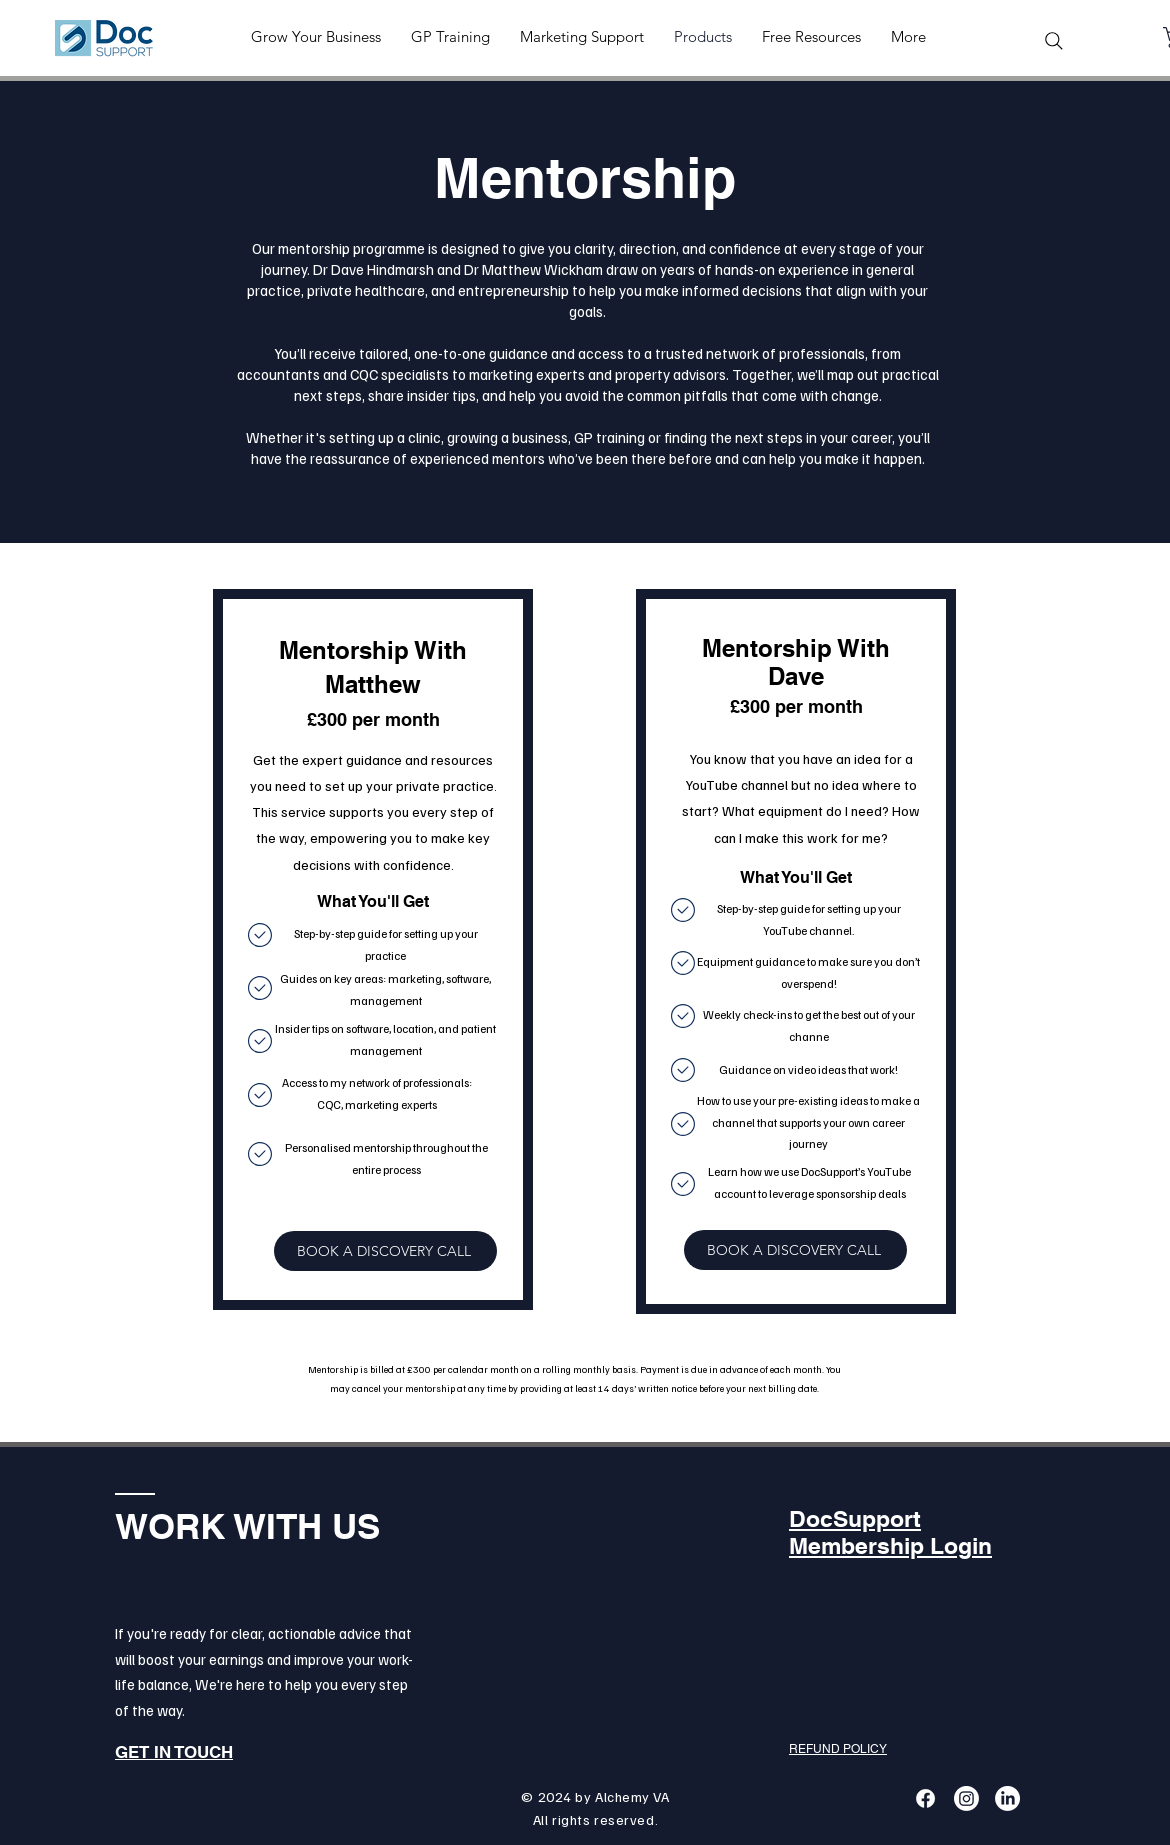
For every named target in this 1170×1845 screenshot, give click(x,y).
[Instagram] (966, 1798)
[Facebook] (925, 1798)
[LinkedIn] (1007, 1798)
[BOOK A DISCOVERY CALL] (385, 1251)
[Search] (1054, 41)
